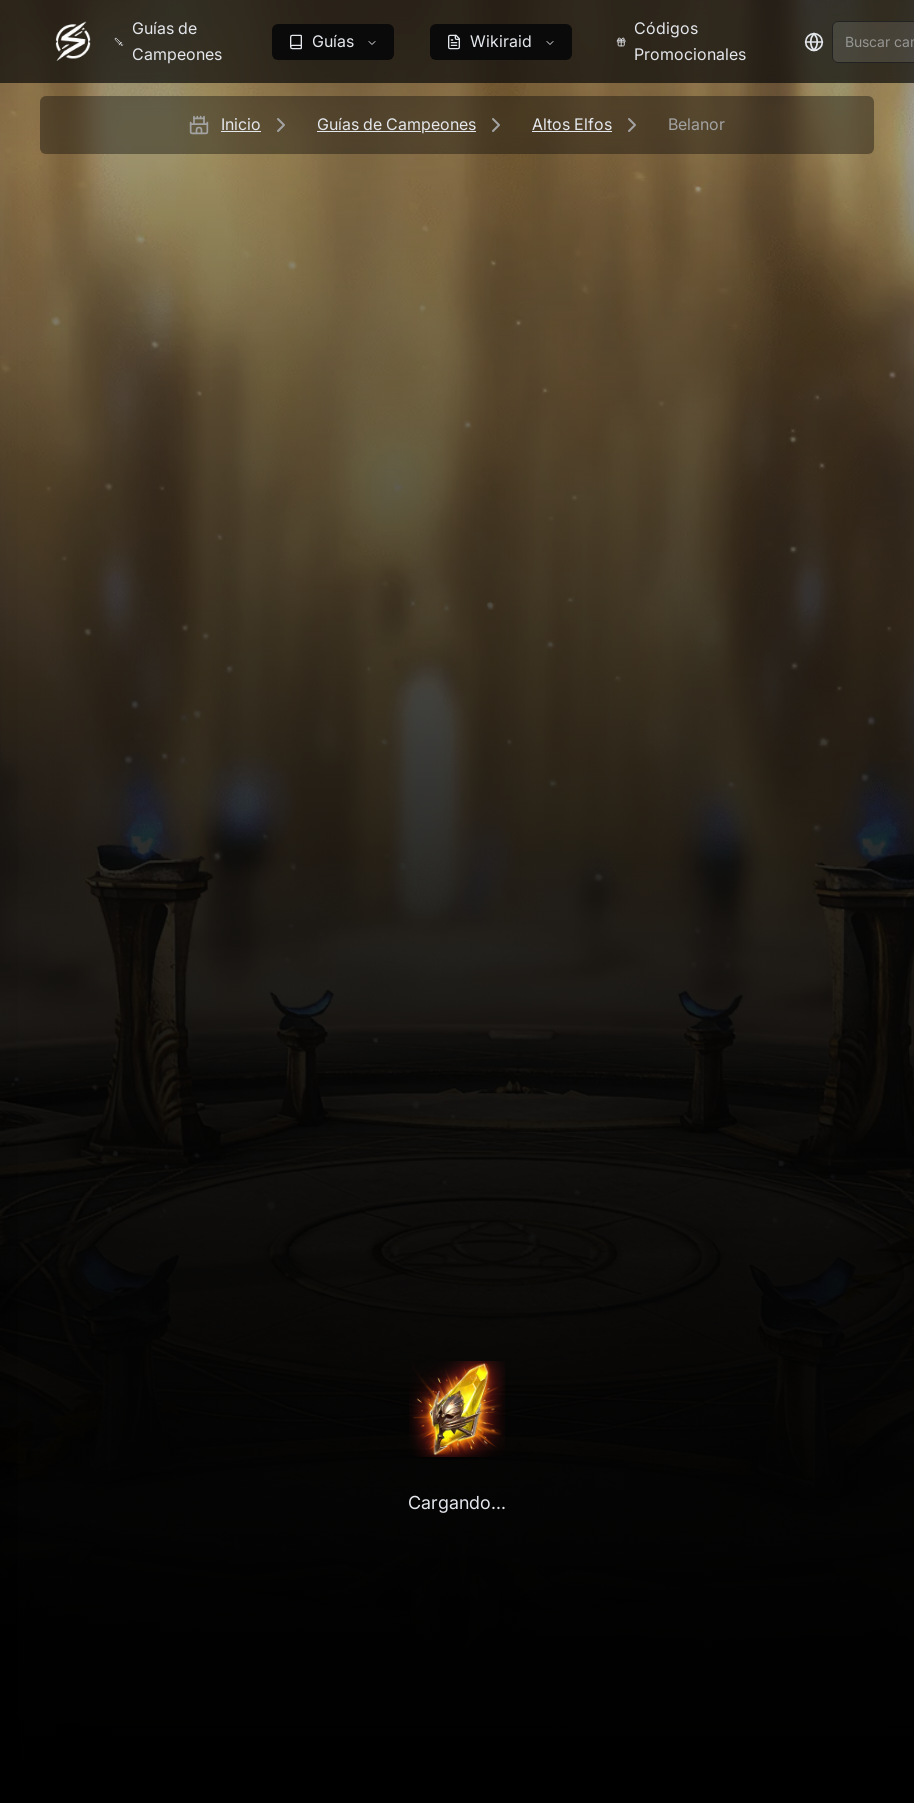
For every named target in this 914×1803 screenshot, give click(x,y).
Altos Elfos (572, 124)
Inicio (241, 124)
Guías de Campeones (396, 124)
